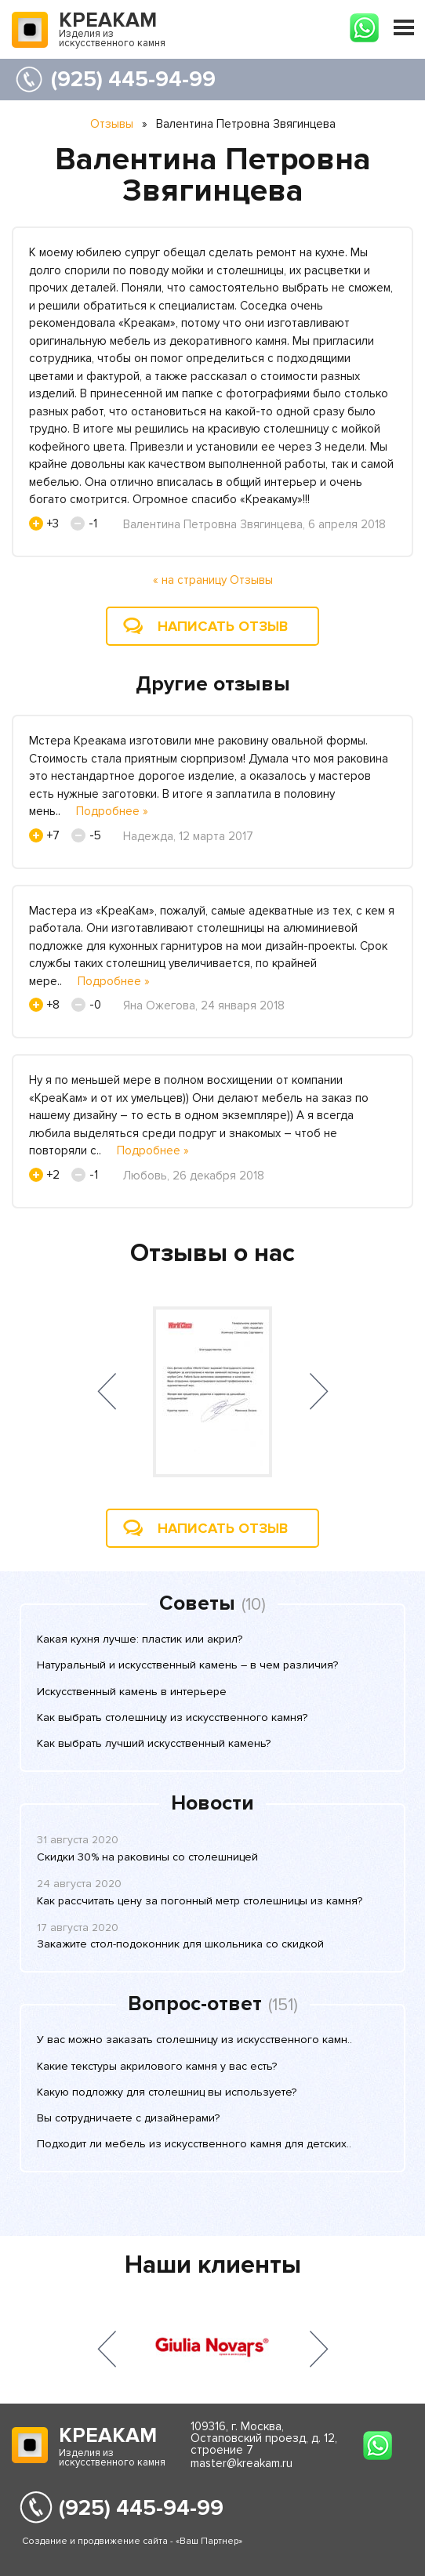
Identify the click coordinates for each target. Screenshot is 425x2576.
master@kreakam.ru (241, 2463)
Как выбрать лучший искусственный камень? (154, 1743)
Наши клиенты (213, 2265)
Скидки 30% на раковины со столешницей (147, 1857)
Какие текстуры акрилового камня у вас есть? (157, 2066)
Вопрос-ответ (195, 2004)
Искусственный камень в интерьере (132, 1691)
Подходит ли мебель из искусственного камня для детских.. (194, 2143)
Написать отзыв (223, 626)
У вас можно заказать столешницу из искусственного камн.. (194, 2039)
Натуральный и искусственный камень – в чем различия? (187, 1665)
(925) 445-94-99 (133, 79)
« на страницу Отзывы (213, 580)
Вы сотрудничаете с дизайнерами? (128, 2118)
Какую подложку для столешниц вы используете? (166, 2092)
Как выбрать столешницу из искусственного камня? (172, 1717)
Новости (212, 1803)
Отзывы (111, 124)
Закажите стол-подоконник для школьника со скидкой (180, 1944)
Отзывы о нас (212, 1253)
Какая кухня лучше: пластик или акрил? (139, 1639)
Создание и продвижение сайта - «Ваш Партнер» (132, 2541)
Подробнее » (112, 811)
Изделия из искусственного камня (112, 30)
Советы (197, 1603)
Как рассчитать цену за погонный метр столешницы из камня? (199, 1901)
